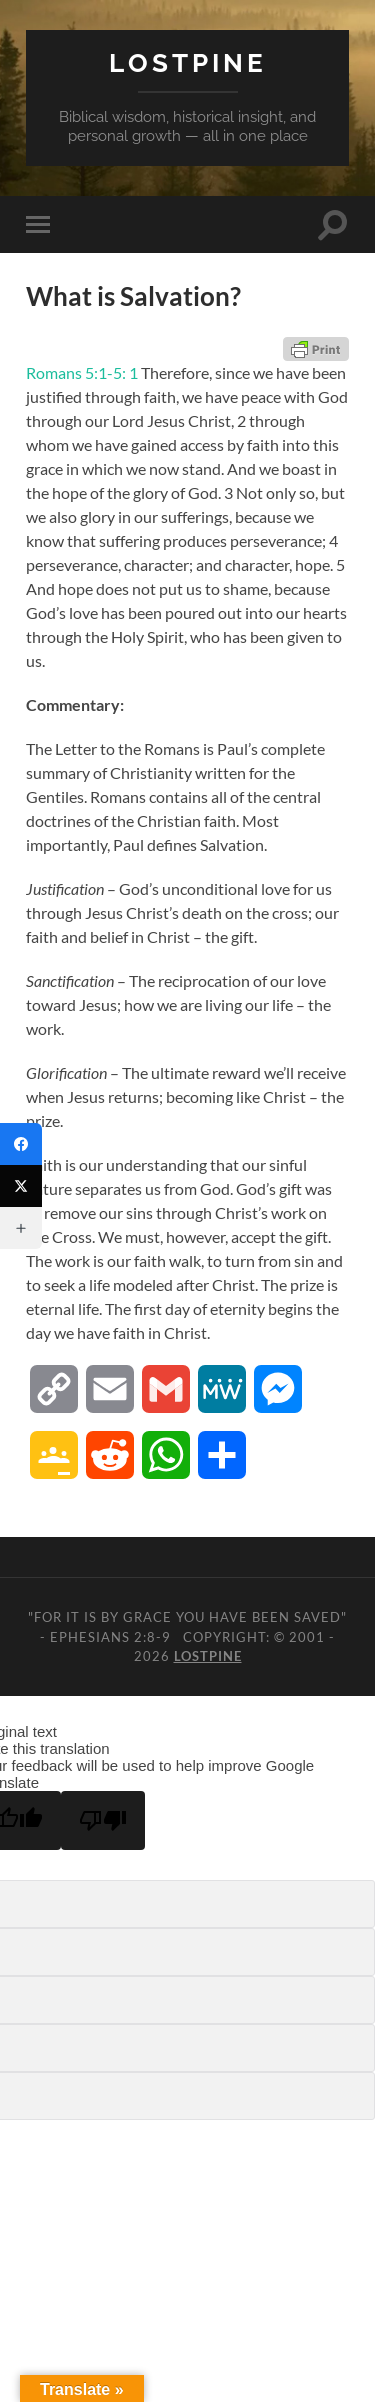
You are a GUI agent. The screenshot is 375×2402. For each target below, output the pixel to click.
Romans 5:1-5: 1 (82, 372)
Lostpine (188, 62)
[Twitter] (21, 1186)
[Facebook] (21, 1144)
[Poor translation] (103, 1820)
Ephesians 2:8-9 (110, 1637)
